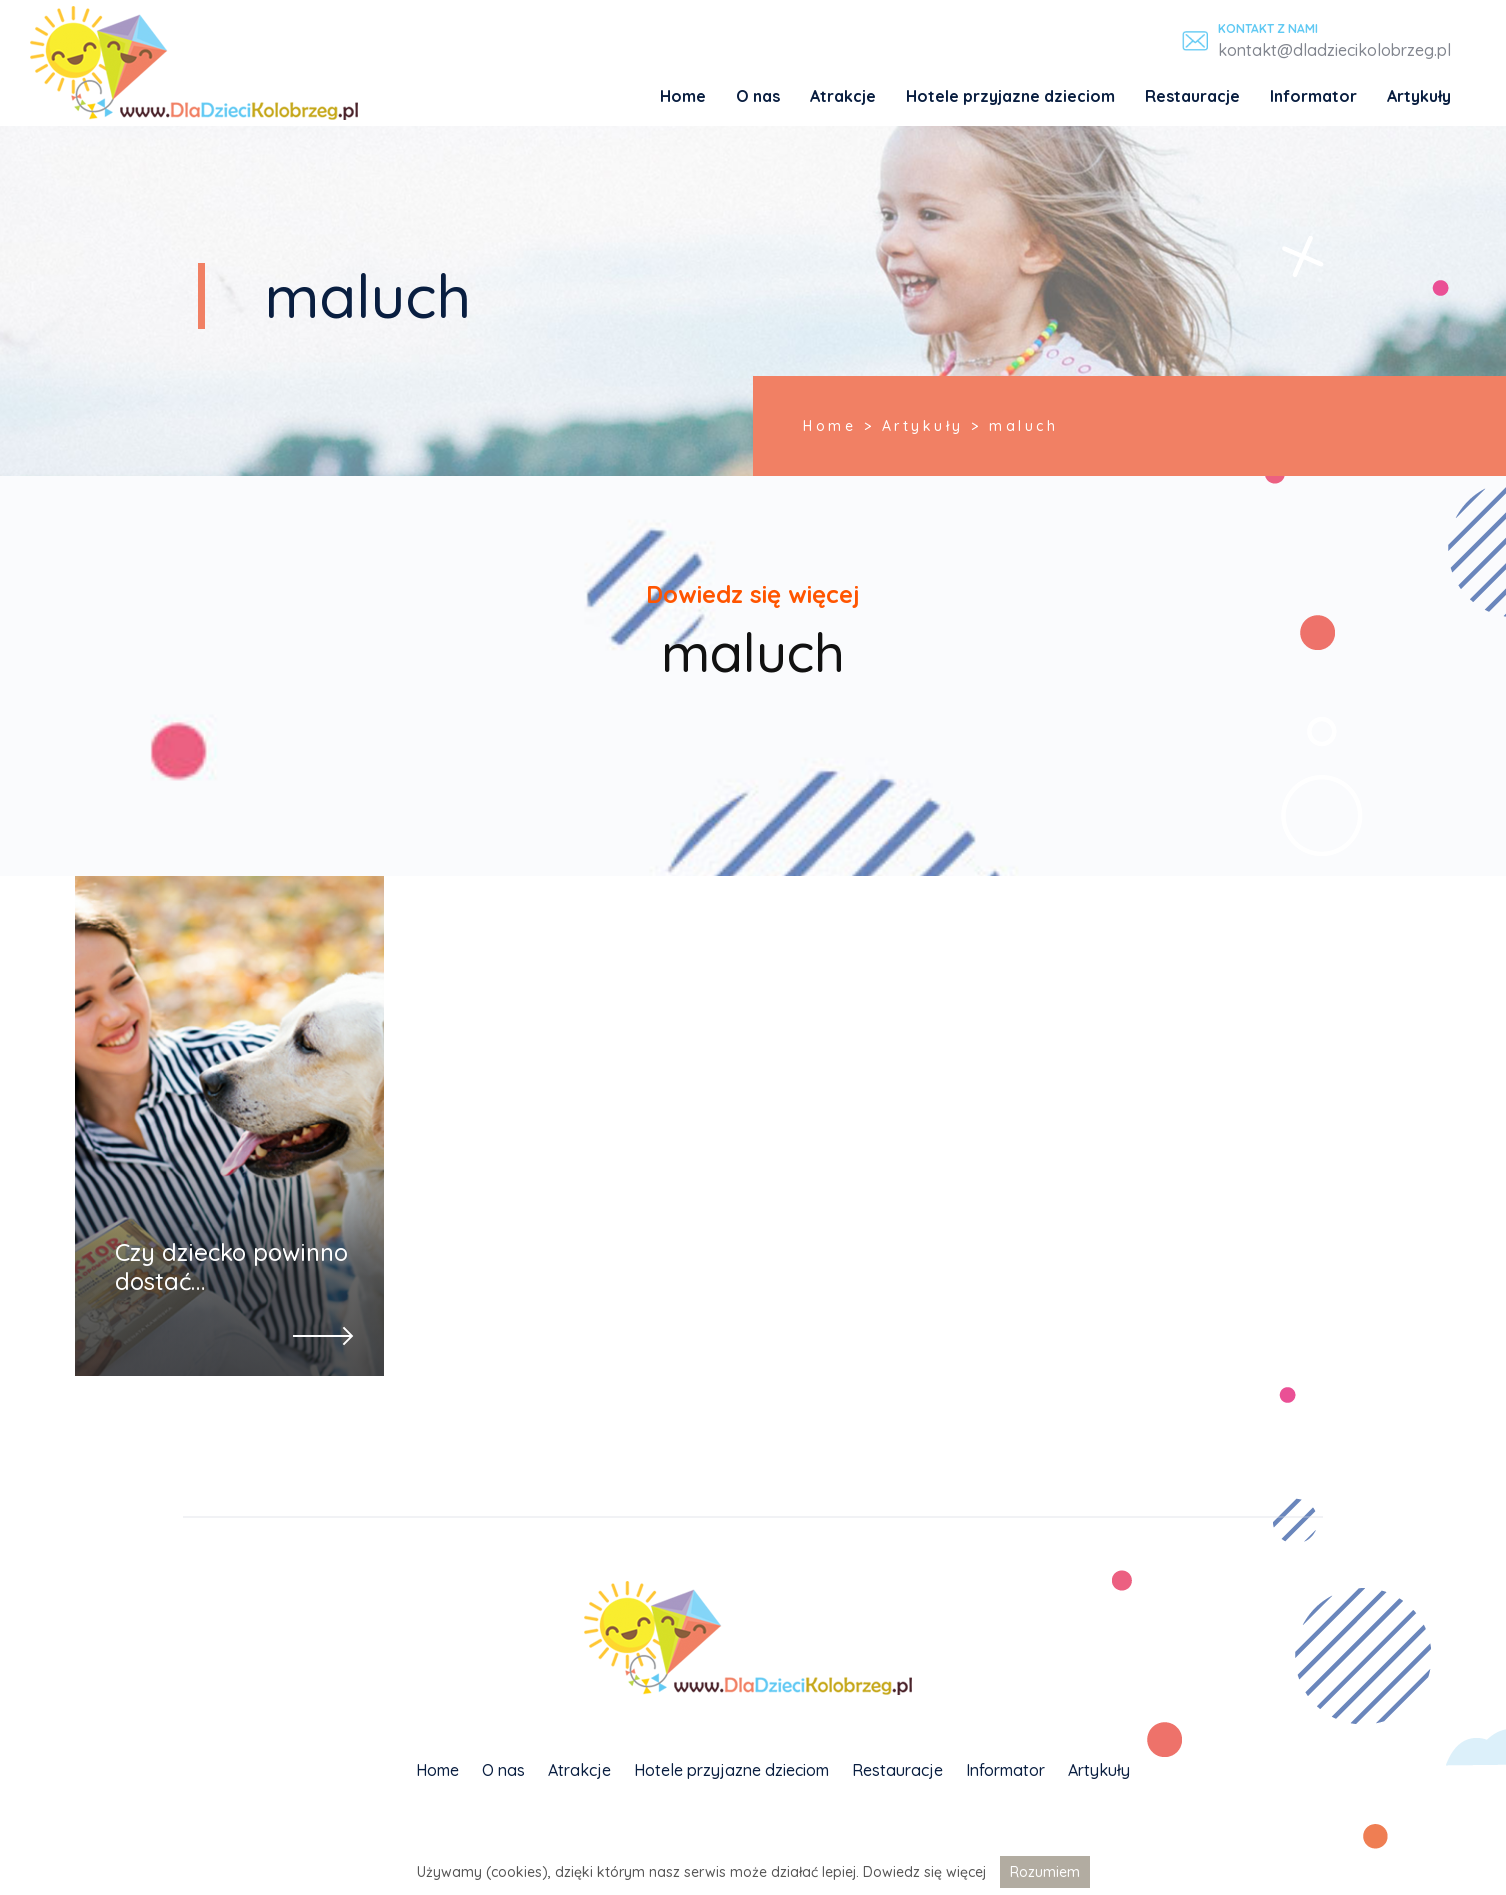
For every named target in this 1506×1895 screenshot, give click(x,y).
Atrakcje (843, 96)
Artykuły (1419, 96)
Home (683, 96)
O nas (758, 96)
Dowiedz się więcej (924, 1872)
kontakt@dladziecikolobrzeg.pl (1334, 50)
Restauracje (1192, 96)
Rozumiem (1045, 1872)
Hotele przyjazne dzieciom (1010, 96)
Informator (1313, 96)
